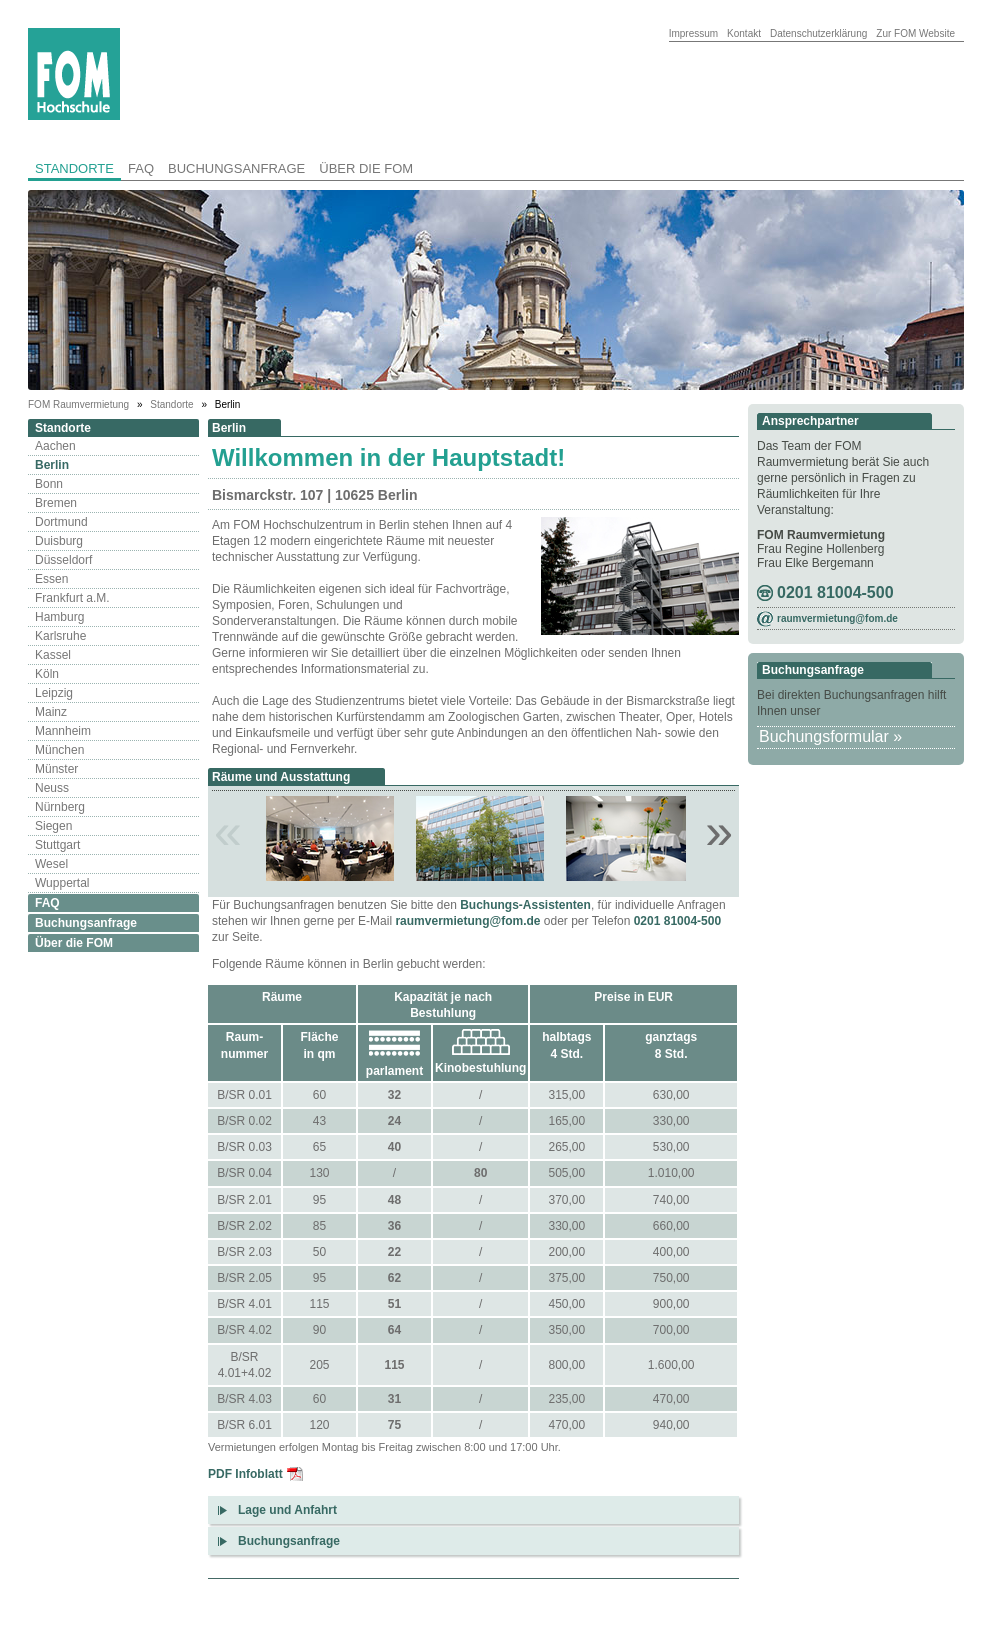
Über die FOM (366, 168)
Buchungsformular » (830, 736)
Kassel (53, 655)
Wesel (51, 864)
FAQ (141, 168)
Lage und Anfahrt (287, 1510)
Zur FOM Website (915, 33)
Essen (51, 579)
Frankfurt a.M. (72, 598)
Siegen (53, 826)
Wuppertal (62, 883)
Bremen (56, 503)
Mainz (51, 712)
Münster (56, 769)
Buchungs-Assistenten (525, 905)
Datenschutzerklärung (818, 33)
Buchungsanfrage (236, 168)
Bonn (49, 484)
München (59, 750)
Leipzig (54, 693)
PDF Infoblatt (245, 1474)
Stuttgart (57, 845)
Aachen (55, 446)
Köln (47, 674)
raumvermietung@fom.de (467, 921)
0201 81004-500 (677, 921)
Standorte (74, 168)
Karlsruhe (60, 636)
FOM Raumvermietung (80, 404)
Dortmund (61, 522)
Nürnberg (60, 807)
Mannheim (63, 731)
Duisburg (59, 541)
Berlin (52, 465)
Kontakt (744, 33)
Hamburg (59, 617)
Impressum (693, 33)
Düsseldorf (63, 560)
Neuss (52, 788)
